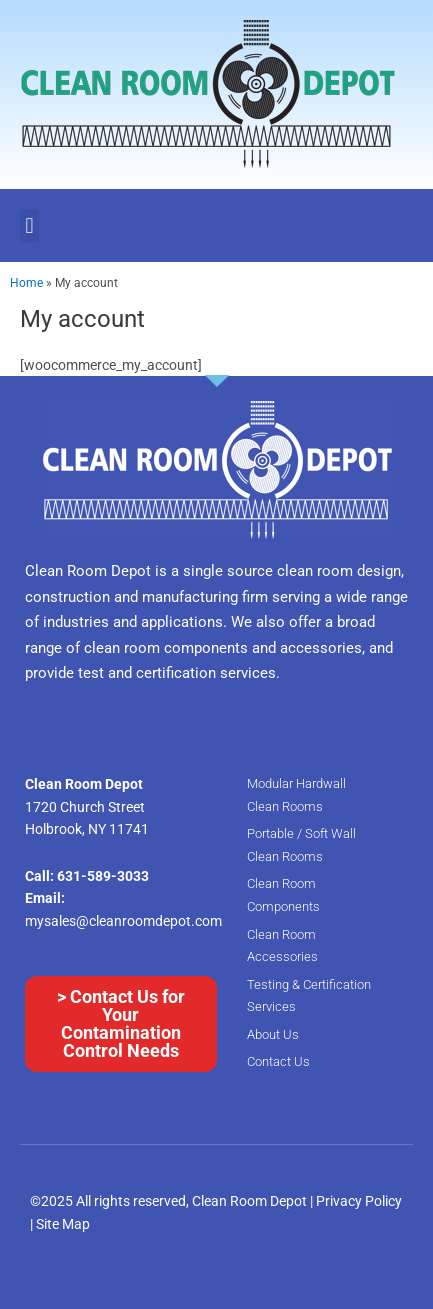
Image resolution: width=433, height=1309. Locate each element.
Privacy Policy (359, 1201)
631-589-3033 (103, 876)
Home (26, 283)
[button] (29, 225)
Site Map (63, 1224)
